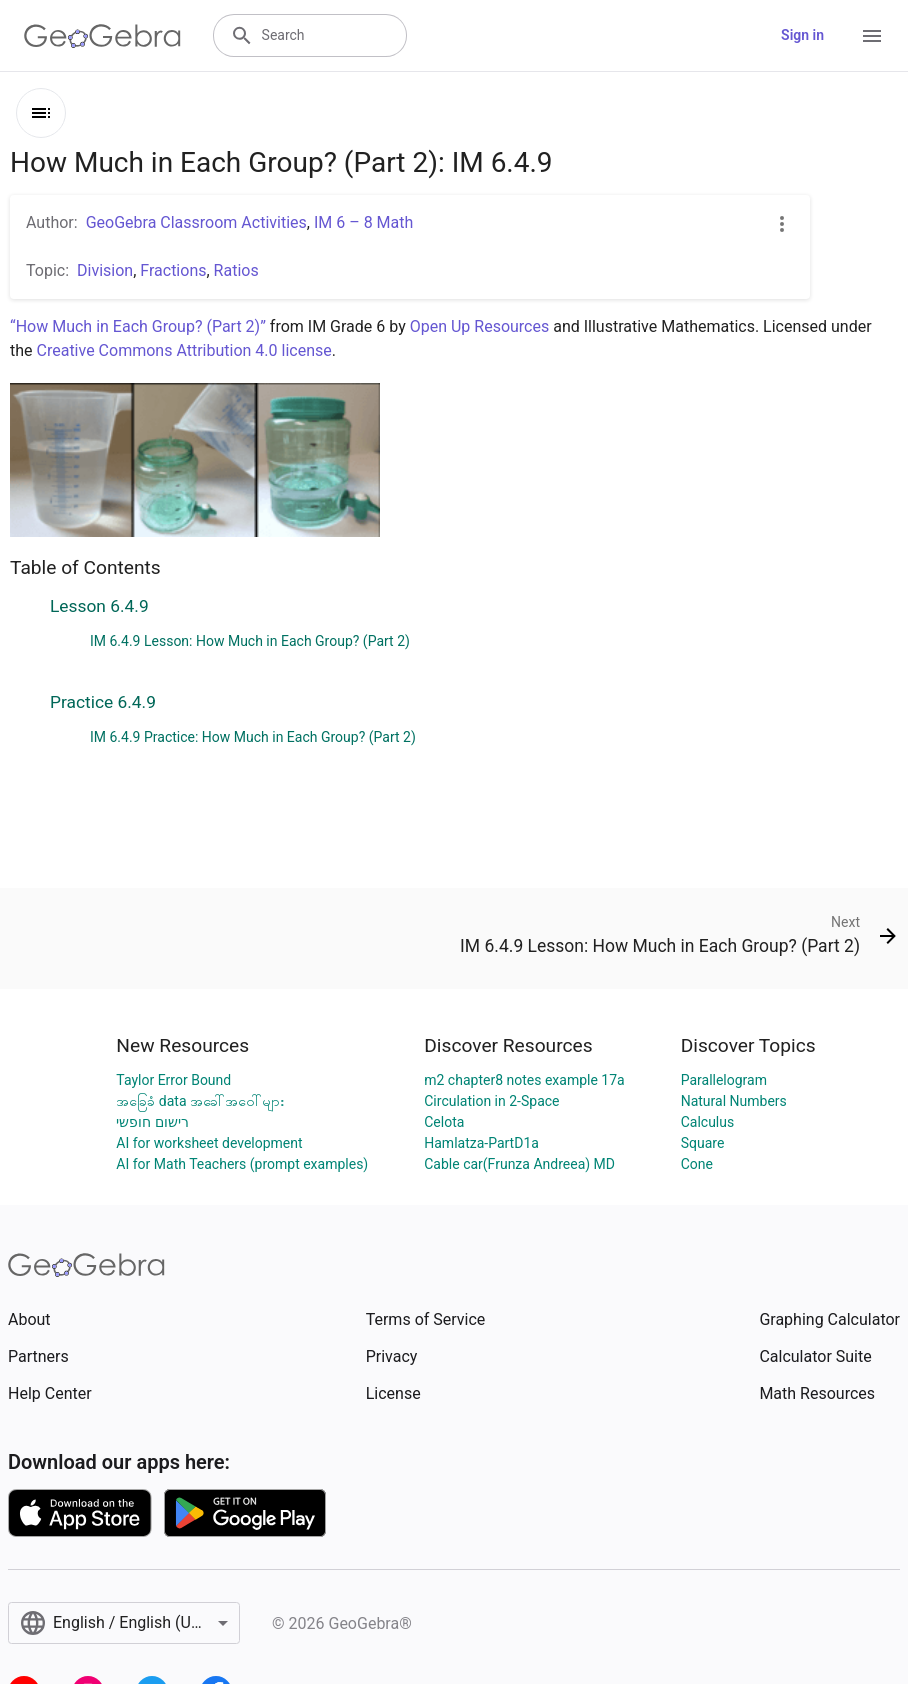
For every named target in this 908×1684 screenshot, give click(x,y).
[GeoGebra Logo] (102, 36)
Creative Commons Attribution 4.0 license (184, 350)
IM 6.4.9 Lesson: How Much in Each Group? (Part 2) (250, 641)
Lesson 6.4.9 (99, 606)
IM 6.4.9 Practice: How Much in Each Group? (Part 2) (253, 737)
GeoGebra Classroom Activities (196, 222)
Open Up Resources (480, 326)
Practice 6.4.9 (103, 702)
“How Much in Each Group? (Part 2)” (138, 326)
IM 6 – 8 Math (363, 222)
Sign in (802, 35)
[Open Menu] (872, 36)
